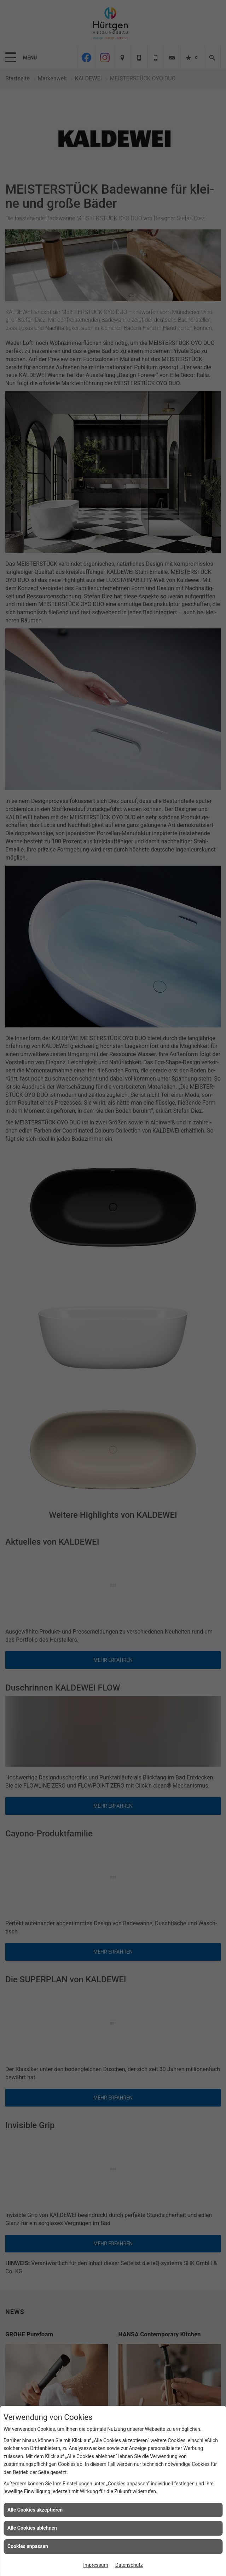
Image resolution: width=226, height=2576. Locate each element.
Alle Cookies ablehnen (32, 2528)
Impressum (95, 2565)
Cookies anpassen (27, 2546)
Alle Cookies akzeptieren (35, 2510)
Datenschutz (129, 2565)
